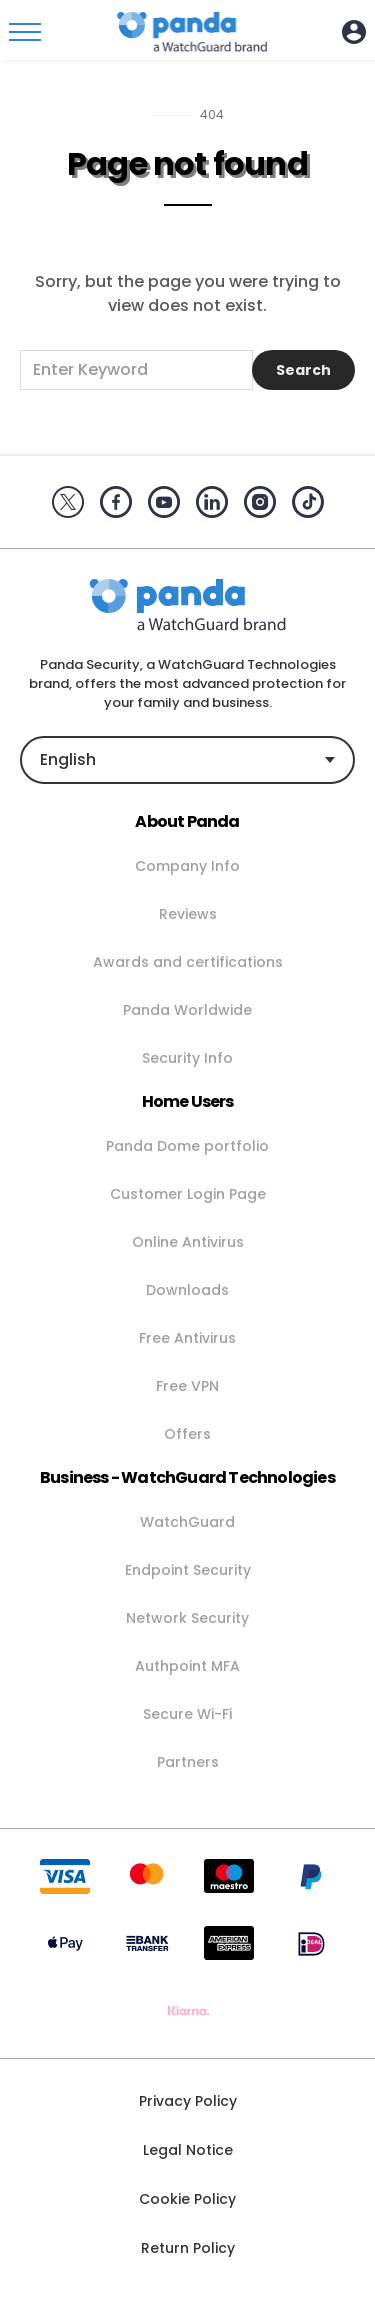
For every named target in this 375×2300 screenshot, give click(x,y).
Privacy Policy (188, 2101)
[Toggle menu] (25, 32)
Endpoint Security (188, 1570)
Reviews (188, 914)
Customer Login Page (188, 1194)
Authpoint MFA (187, 1666)
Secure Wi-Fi (187, 1714)
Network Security (187, 1618)
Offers (187, 1434)
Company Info (187, 866)
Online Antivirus (188, 1242)
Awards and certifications (188, 962)
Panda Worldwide (187, 1010)
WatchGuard (187, 1522)
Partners (188, 1762)
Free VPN (187, 1386)
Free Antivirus (187, 1338)
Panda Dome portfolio (187, 1146)
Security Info (187, 1058)
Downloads (187, 1290)
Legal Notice (188, 2150)
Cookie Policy (187, 2199)
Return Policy (188, 2248)
